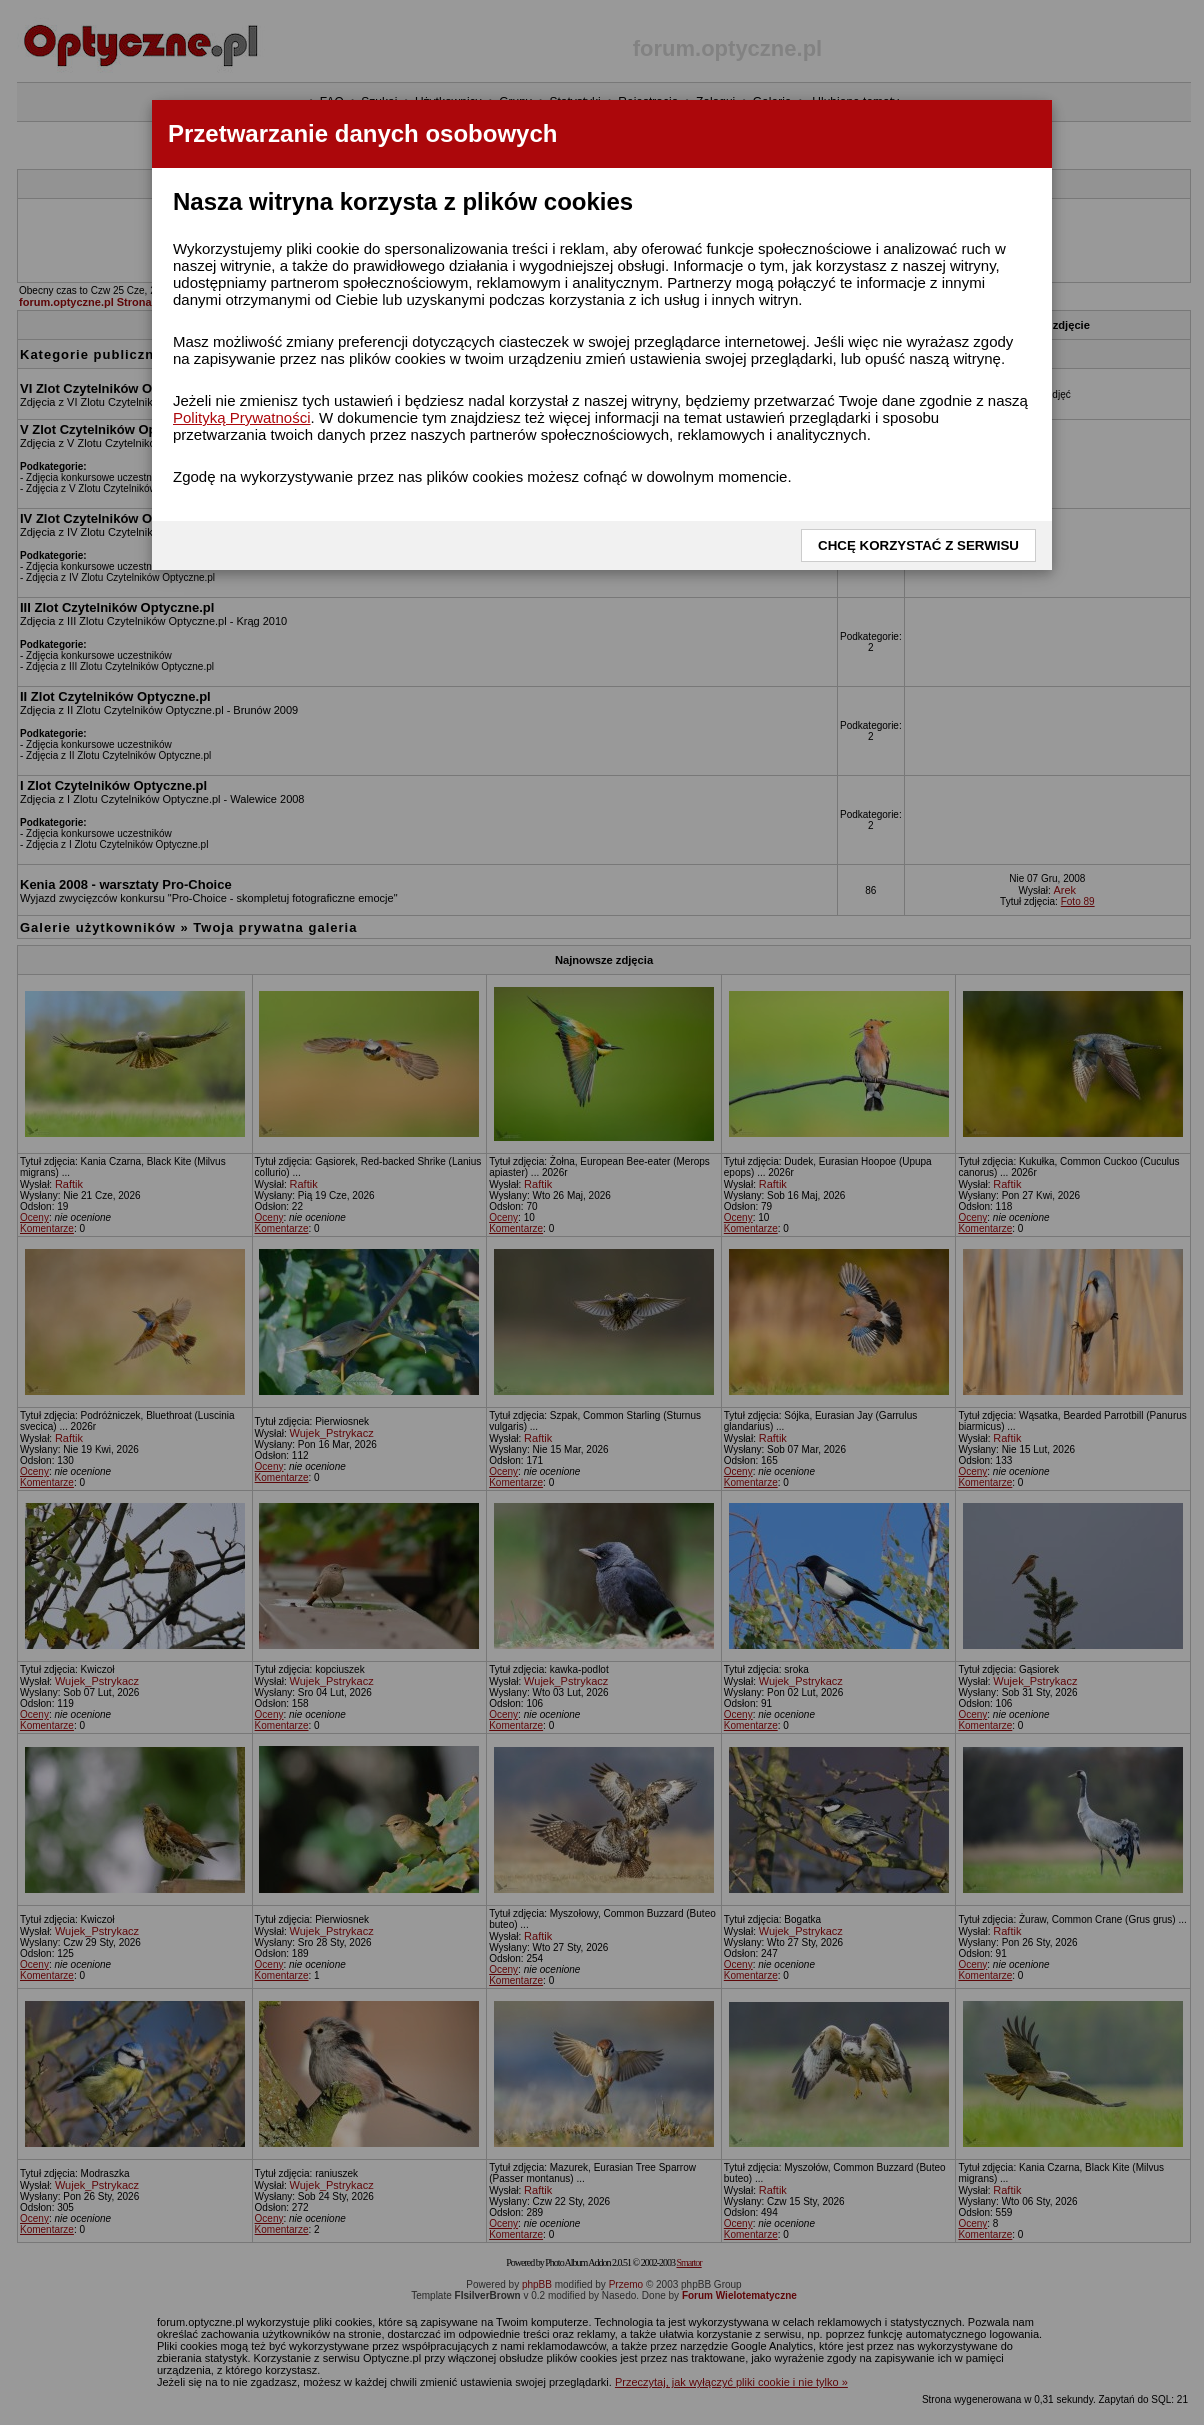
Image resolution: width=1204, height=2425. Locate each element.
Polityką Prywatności (242, 417)
